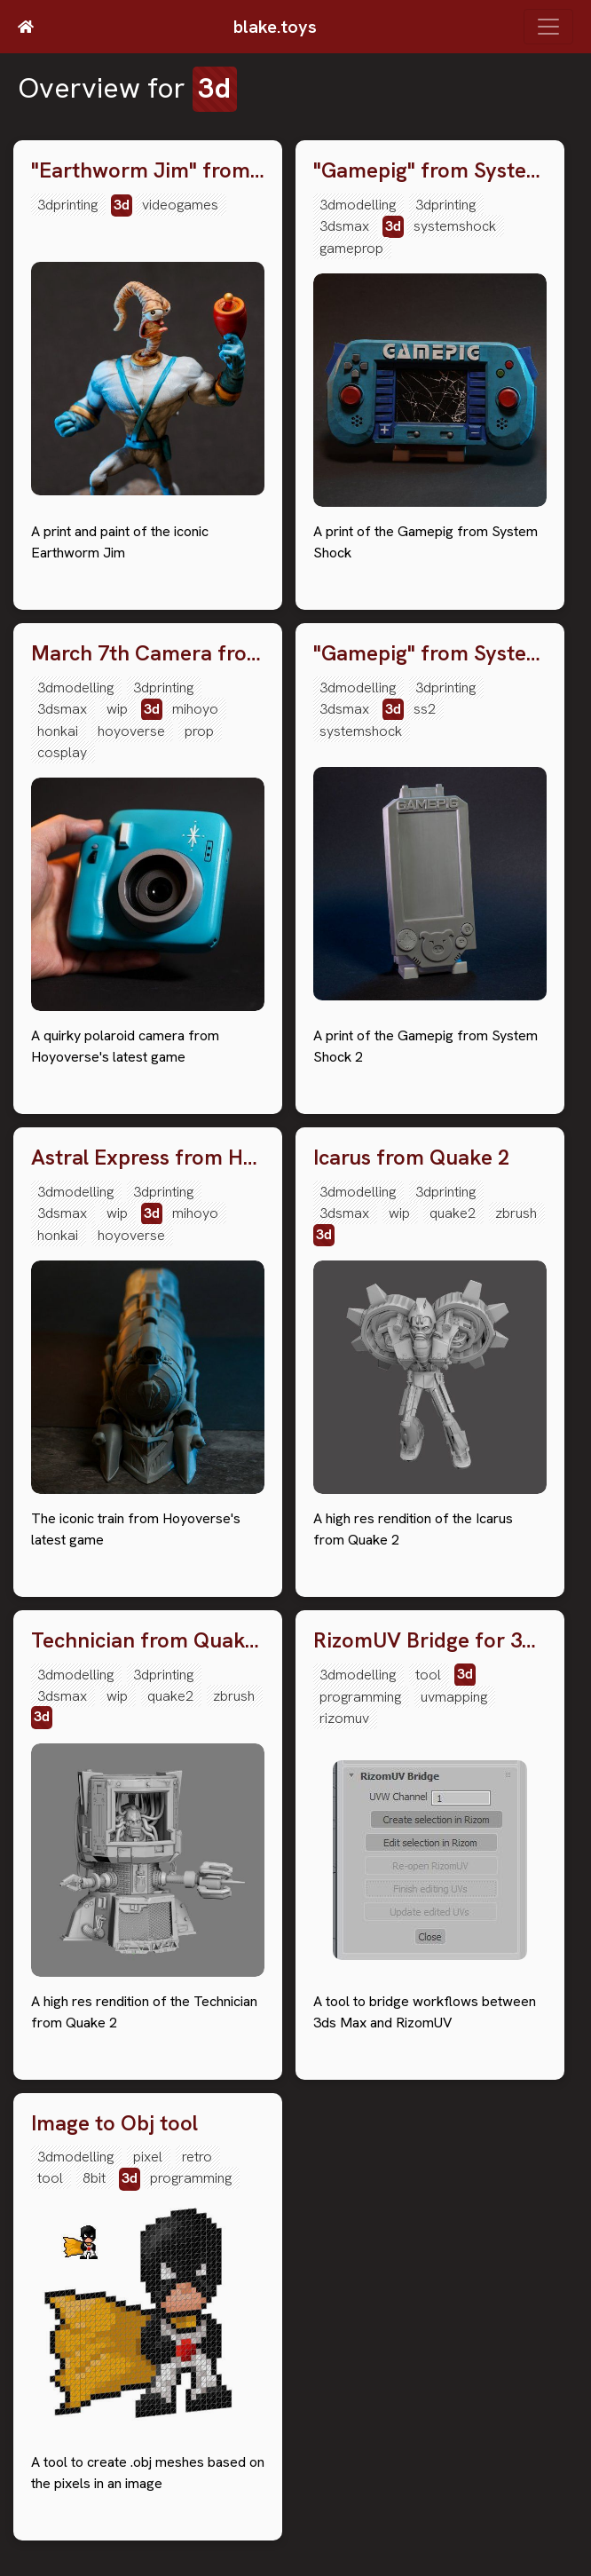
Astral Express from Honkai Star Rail (147, 1158)
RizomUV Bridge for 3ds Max (430, 1641)
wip (117, 708)
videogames (180, 204)
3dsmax (344, 226)
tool (428, 1674)
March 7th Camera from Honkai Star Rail (147, 654)
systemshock (455, 226)
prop (199, 731)
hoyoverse (131, 731)
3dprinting (67, 204)
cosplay (62, 752)
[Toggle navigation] (548, 26)
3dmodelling (357, 204)
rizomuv (344, 1718)
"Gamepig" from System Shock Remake (430, 171)
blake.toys (275, 26)
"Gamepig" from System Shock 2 (430, 654)
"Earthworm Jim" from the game (147, 171)
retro (197, 2156)
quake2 (452, 1213)
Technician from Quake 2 (147, 1641)
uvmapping (454, 1696)
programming (360, 1696)
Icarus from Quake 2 (411, 1158)
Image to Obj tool (114, 2124)
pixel (147, 2156)
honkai (57, 731)
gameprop (351, 248)
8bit (94, 2178)
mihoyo (195, 708)
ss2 (425, 708)
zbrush (516, 1213)
